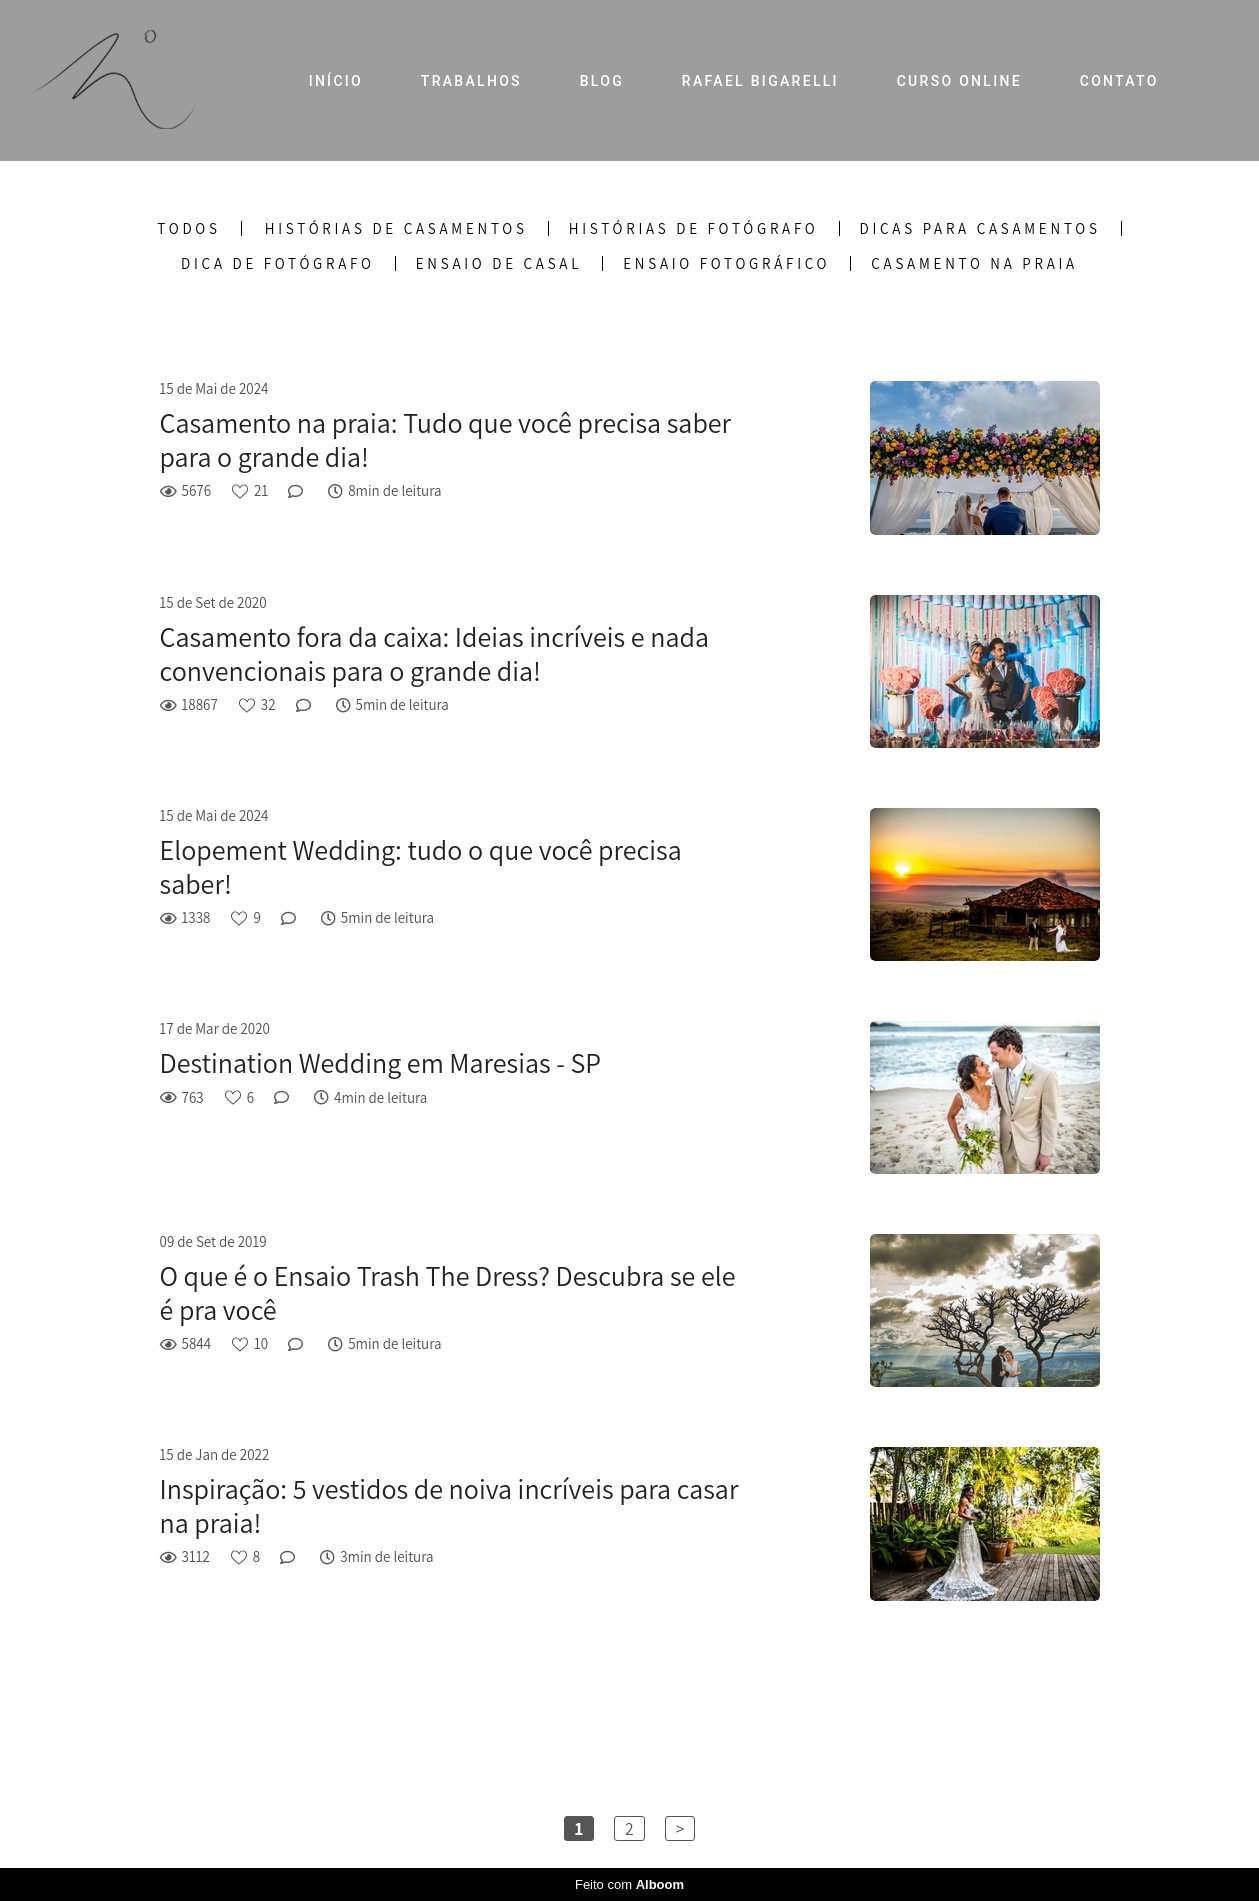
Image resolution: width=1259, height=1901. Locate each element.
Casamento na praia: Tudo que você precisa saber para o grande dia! (446, 439)
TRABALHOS (471, 81)
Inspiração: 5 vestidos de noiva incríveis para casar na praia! (449, 1505)
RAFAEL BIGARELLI (760, 81)
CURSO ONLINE (959, 81)
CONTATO (1119, 81)
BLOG (602, 81)
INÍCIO (336, 81)
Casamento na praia (974, 263)
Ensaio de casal (499, 263)
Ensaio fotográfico (726, 263)
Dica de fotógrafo (278, 263)
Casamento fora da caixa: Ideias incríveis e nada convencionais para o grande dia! (434, 653)
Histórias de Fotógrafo (694, 228)
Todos (188, 228)
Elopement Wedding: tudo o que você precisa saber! (421, 866)
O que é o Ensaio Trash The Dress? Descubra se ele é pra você (448, 1292)
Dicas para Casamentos (980, 228)
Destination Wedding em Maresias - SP (381, 1063)
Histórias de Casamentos (396, 228)
